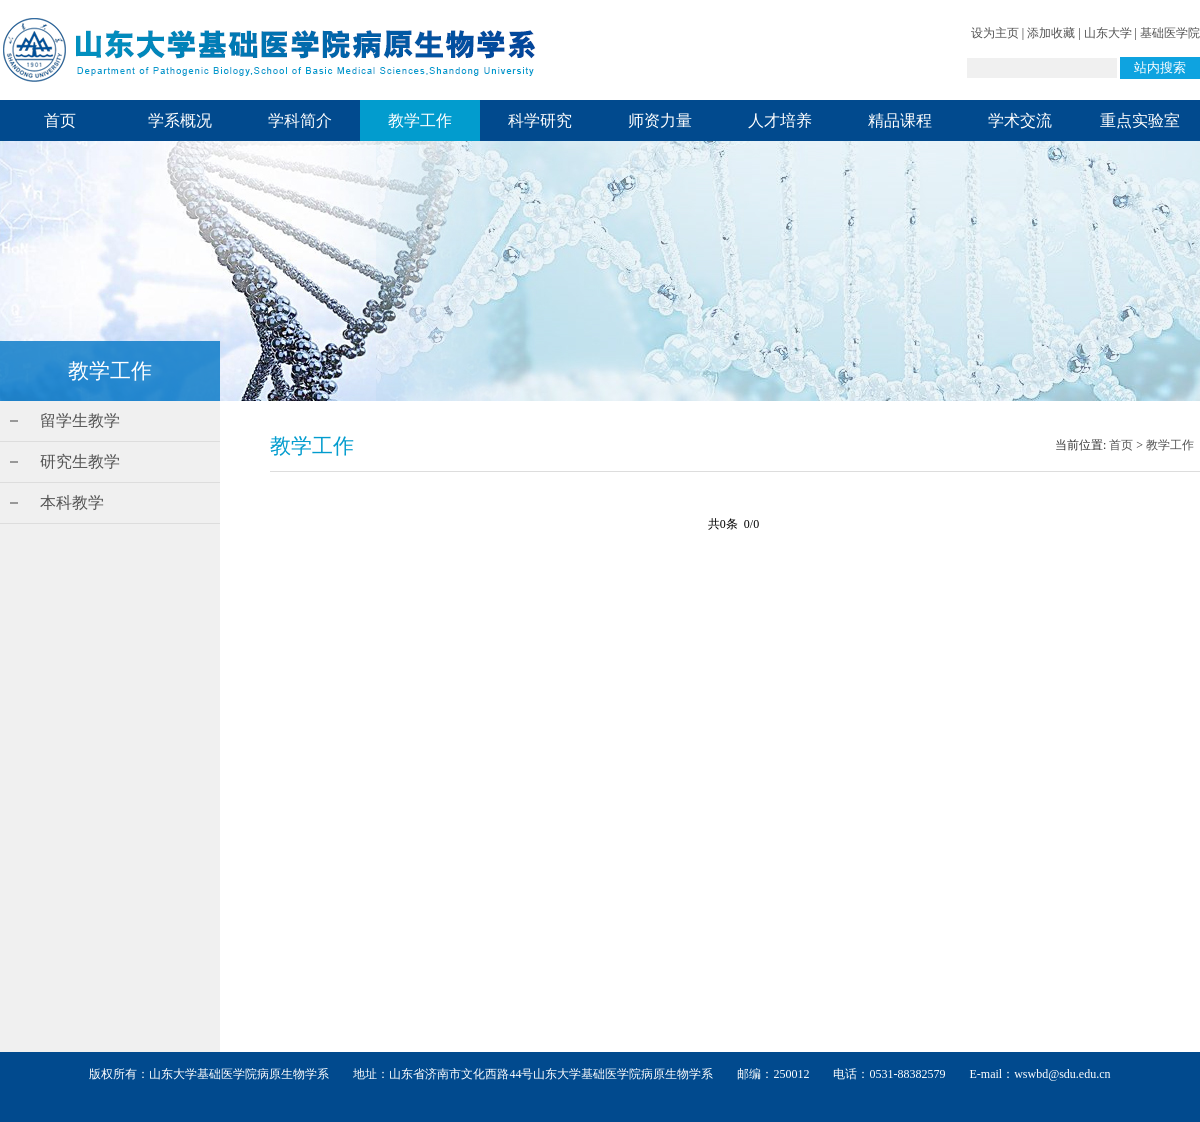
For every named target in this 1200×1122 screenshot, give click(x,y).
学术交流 (1020, 120)
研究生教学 (80, 461)
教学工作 (420, 120)
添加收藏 (1051, 33)
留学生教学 (80, 420)
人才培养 (780, 120)
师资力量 (660, 120)
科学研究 (540, 120)
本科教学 (72, 502)
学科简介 (300, 120)
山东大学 (1108, 33)
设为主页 (995, 33)
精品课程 (900, 120)
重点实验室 (1140, 120)
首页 (60, 120)
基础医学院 (1170, 33)
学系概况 (180, 120)
